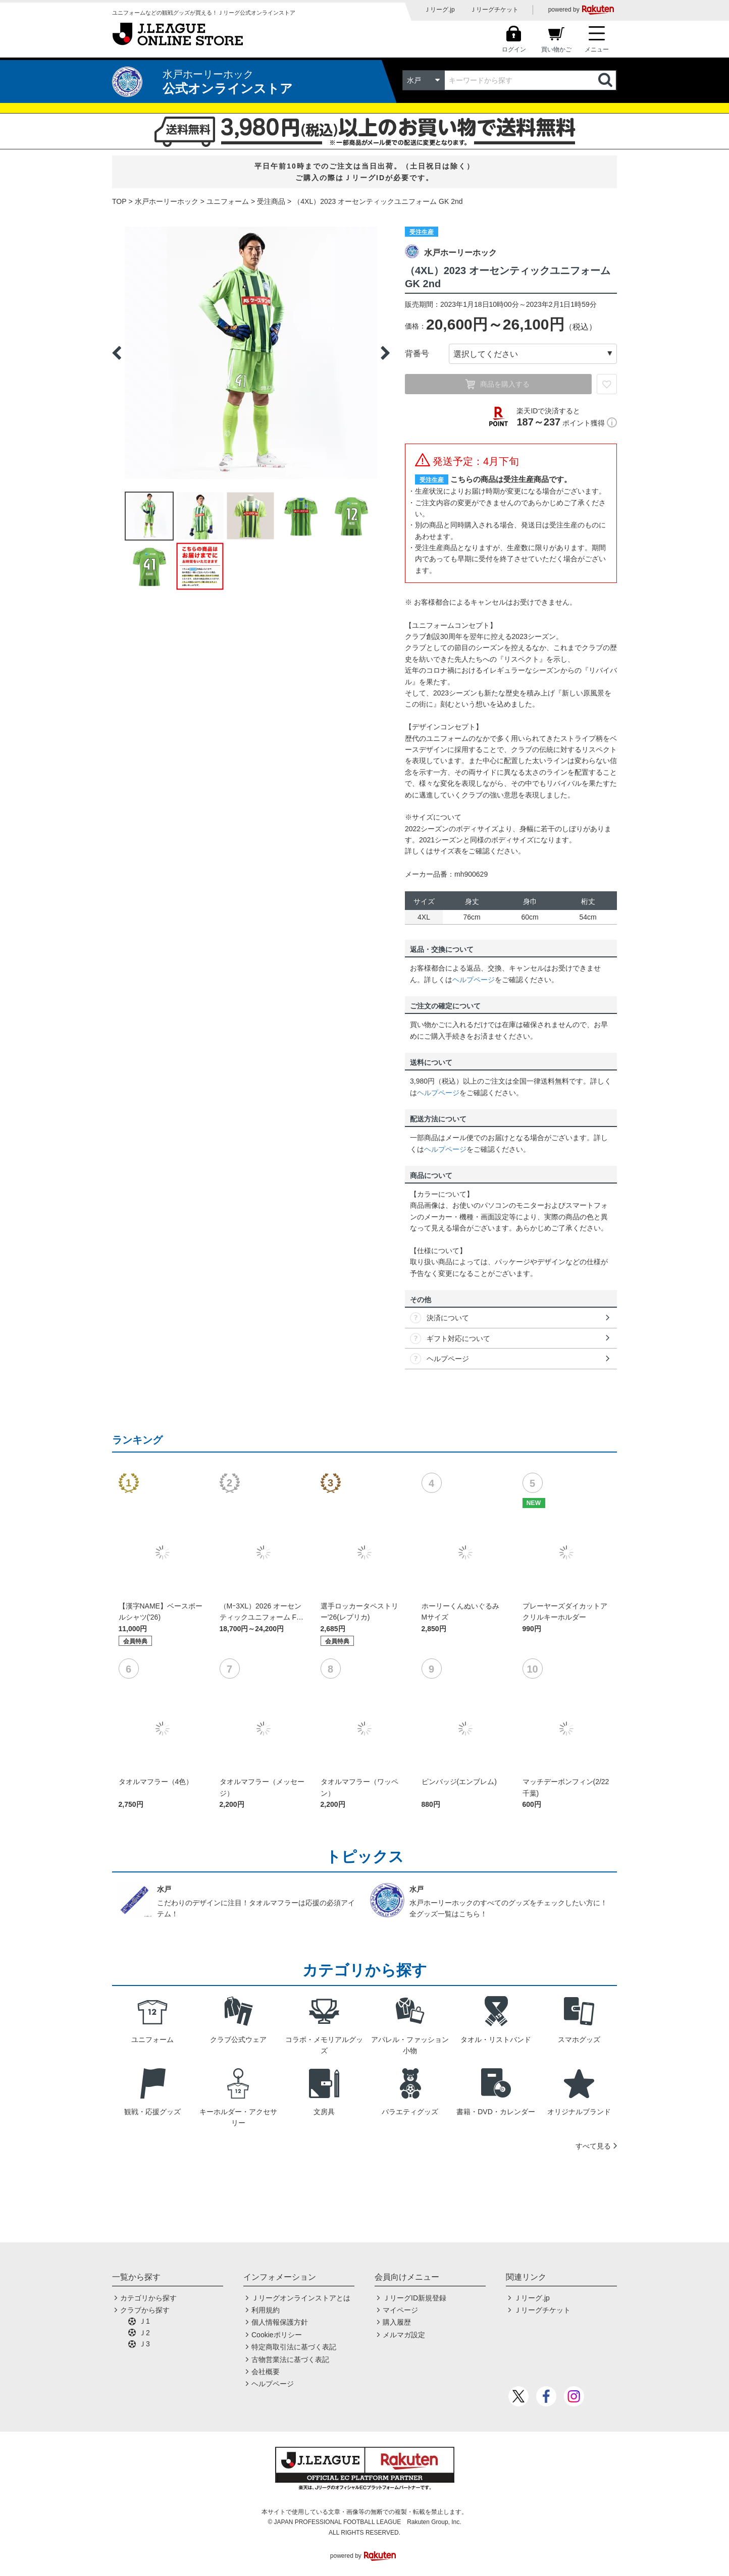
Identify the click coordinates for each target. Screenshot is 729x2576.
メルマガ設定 (404, 2335)
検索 (606, 80)
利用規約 (265, 2310)
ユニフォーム (227, 201)
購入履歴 (397, 2322)
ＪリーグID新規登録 (414, 2298)
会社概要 (265, 2372)
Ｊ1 (144, 2321)
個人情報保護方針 (279, 2322)
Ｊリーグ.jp (439, 9)
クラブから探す (145, 2310)
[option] (251, 353)
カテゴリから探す (148, 2298)
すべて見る (593, 2146)
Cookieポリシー (276, 2335)
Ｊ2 (144, 2333)
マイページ (400, 2310)
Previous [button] (116, 353)
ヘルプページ (473, 980)
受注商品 (271, 201)
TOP (119, 201)
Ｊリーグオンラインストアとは (300, 2298)
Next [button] (385, 353)
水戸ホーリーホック (166, 201)
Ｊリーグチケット (494, 9)
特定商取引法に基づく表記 (293, 2347)
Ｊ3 (144, 2344)
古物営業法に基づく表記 (290, 2359)
